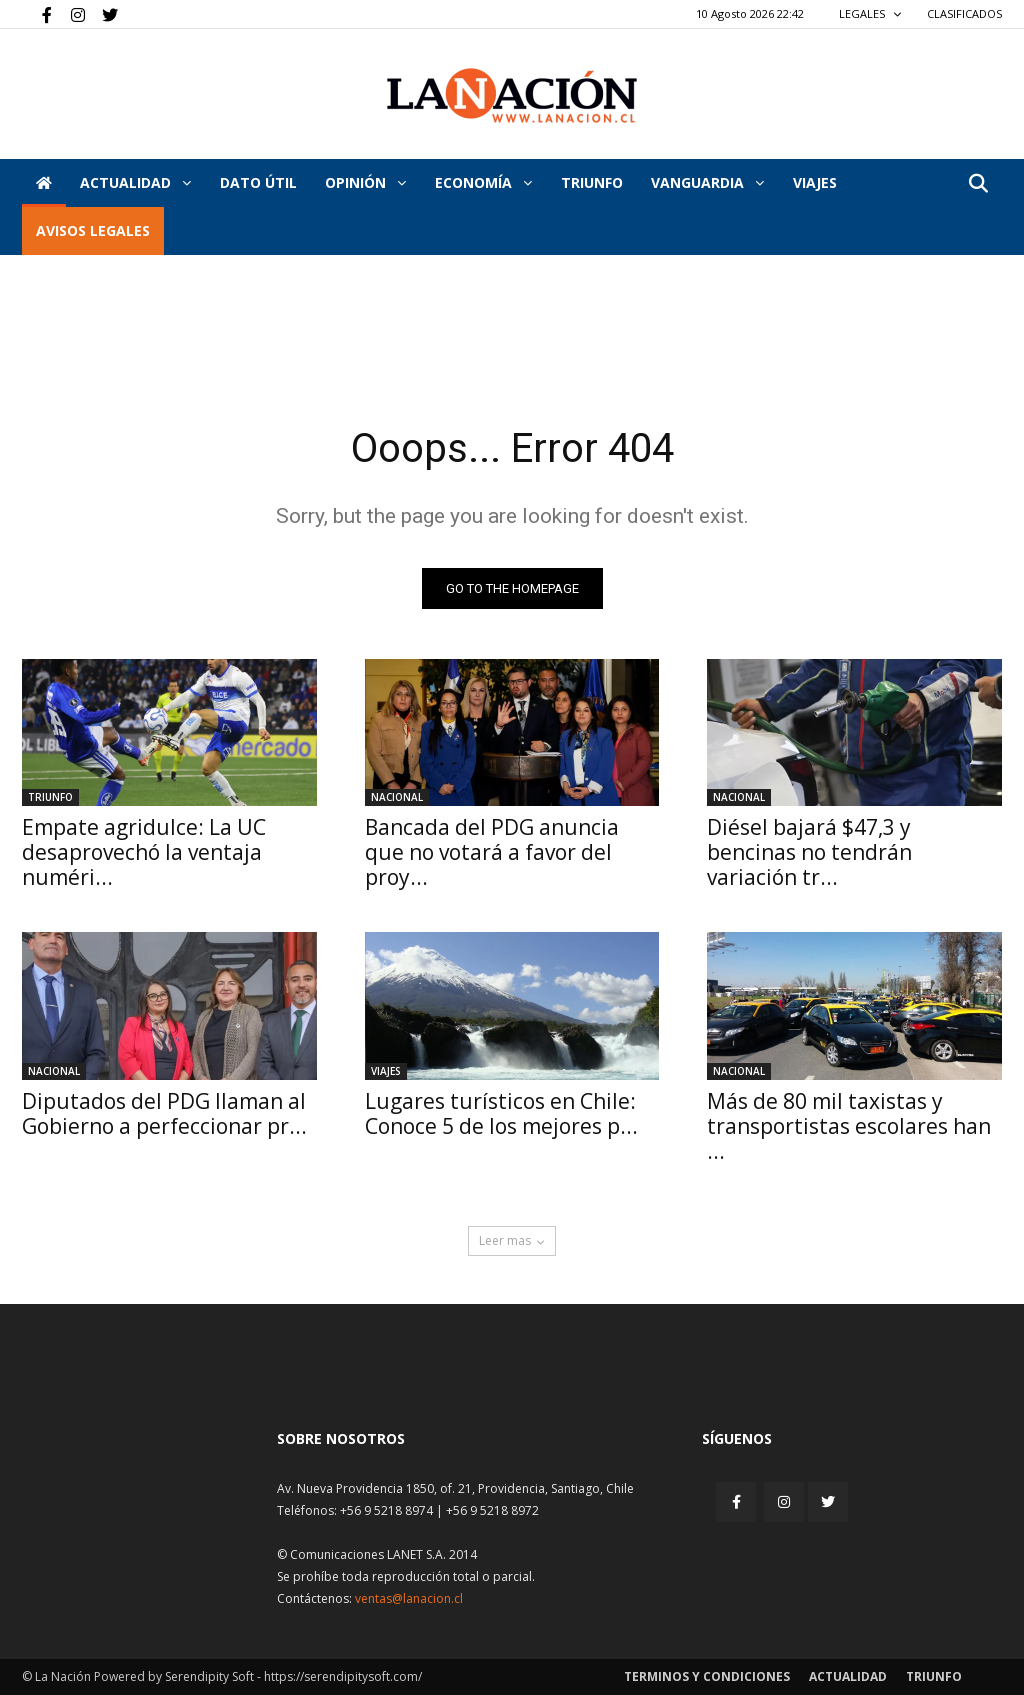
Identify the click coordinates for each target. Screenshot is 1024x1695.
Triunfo (592, 182)
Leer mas (512, 1240)
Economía (483, 182)
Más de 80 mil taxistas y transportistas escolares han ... (849, 1126)
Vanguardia (707, 182)
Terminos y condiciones (707, 1676)
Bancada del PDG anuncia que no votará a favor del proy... (492, 852)
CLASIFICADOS (964, 13)
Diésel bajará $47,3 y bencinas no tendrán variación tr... (809, 852)
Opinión (365, 182)
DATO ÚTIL (258, 182)
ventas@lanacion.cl (409, 1598)
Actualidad (135, 182)
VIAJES (815, 182)
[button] (978, 184)
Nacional (397, 797)
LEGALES (870, 13)
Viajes (386, 1071)
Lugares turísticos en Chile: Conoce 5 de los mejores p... (501, 1113)
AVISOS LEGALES (93, 230)
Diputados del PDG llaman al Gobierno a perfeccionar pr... (164, 1113)
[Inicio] (44, 183)
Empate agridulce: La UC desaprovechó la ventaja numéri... (144, 852)
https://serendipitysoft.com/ (343, 1676)
